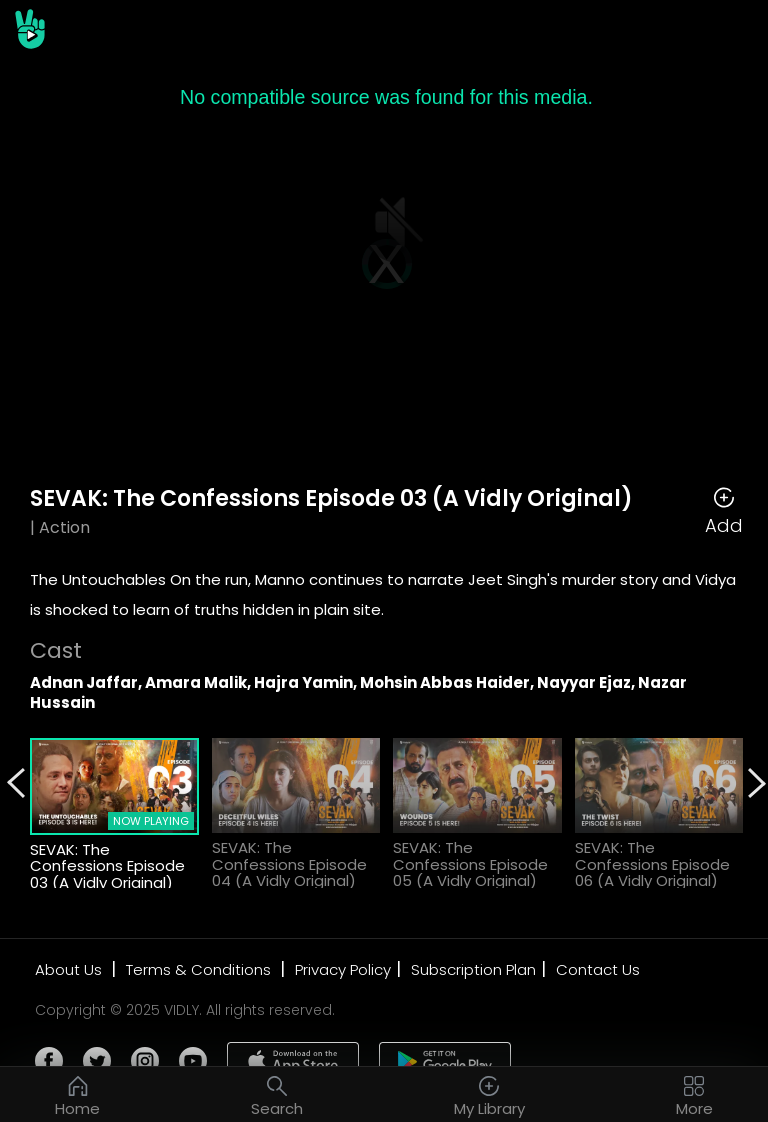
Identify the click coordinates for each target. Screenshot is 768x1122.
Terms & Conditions (200, 969)
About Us (70, 969)
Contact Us (598, 969)
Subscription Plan (473, 969)
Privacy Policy (343, 969)
